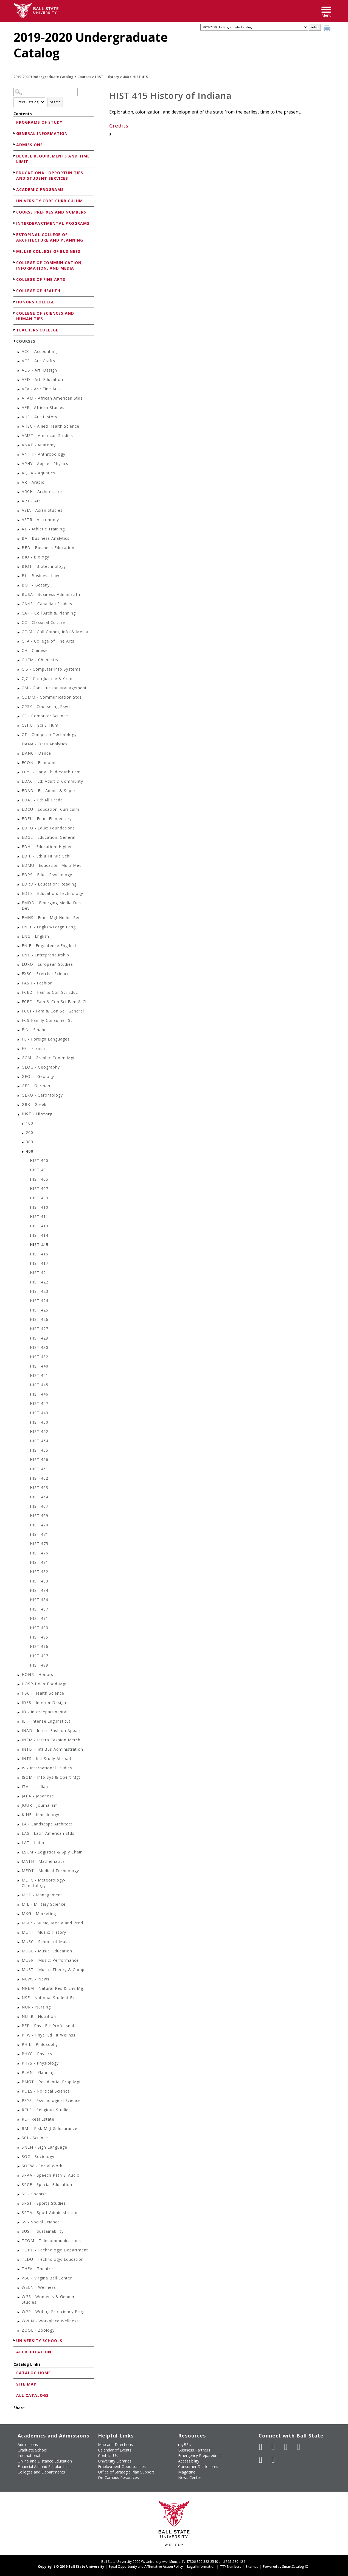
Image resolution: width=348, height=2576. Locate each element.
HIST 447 (39, 1403)
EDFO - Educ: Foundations (48, 828)
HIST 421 (39, 1272)
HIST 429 (39, 1338)
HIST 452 (39, 1431)
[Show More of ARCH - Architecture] (19, 492)
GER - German (36, 1085)
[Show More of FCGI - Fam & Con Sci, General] (19, 1012)
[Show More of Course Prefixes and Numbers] (14, 212)
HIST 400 (39, 1160)
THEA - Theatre (37, 2268)
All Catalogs (32, 2395)
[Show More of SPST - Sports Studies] (19, 2204)
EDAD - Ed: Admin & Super (48, 790)
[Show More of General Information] (14, 133)
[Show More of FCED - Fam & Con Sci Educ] (19, 993)
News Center (189, 2477)
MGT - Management (42, 1894)
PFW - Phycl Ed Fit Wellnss (48, 2035)
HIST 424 (39, 1300)
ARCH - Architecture (42, 491)
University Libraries (114, 2461)
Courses (84, 76)
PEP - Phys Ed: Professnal (48, 2025)
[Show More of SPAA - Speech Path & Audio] (19, 2176)
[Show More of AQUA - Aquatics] (19, 473)
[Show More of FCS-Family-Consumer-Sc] (19, 1021)
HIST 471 (39, 1534)
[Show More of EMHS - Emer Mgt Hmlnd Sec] (19, 918)
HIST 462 (39, 1478)
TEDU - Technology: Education (53, 2259)
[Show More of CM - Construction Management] (19, 688)
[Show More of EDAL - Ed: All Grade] (19, 800)
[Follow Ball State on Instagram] (298, 2447)
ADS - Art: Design (39, 370)
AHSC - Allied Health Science (50, 426)
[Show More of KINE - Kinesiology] (19, 1815)
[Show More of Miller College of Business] (14, 251)
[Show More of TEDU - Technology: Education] (19, 2260)
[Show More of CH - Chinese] (19, 651)
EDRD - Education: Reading (49, 884)
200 (29, 1132)
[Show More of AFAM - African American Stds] (19, 399)
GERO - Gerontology (42, 1095)
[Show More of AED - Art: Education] (19, 380)
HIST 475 (39, 1543)
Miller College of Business (48, 251)
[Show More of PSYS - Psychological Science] (19, 2101)
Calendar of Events (114, 2450)
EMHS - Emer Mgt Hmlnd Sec (51, 917)
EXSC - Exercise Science (46, 973)
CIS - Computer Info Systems (51, 669)
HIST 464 (39, 1496)
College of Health (38, 290)
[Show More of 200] (23, 1133)
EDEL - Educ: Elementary (47, 818)
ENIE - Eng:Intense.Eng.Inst (49, 945)
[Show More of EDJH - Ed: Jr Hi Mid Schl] (19, 857)
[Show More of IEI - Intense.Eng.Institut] (19, 1722)
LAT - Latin (33, 1842)
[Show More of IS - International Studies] (19, 1768)
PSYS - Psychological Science (51, 2100)
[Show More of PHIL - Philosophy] (19, 2045)
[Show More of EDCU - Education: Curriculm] (19, 810)
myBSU (184, 2444)
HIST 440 (39, 1366)
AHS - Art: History (39, 416)
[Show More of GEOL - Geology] (19, 1077)
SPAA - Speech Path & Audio (51, 2175)
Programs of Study (39, 122)
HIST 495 (39, 1637)
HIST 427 (39, 1328)
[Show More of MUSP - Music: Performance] (19, 1961)
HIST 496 (39, 1646)
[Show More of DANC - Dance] (19, 754)
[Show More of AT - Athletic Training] (19, 530)
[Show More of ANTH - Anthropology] (19, 455)
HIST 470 (39, 1525)
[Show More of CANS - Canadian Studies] (19, 604)
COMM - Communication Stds (52, 697)
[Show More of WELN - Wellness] (19, 2288)
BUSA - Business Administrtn (51, 594)
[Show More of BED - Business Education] (19, 548)
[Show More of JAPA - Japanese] (19, 1796)
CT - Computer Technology (49, 734)
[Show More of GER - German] (19, 1086)
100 (29, 1123)
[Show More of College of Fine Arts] (14, 279)
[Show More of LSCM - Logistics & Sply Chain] (19, 1853)
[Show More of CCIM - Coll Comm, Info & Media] (19, 632)
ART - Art (31, 500)
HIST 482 (39, 1571)
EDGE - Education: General (48, 837)
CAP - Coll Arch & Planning (49, 613)
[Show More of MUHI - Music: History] (19, 1933)
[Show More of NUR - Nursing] (19, 2008)
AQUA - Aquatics (38, 472)
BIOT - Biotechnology (44, 566)
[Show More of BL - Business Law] (19, 576)
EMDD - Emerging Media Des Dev (51, 905)
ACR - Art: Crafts (38, 360)
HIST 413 (39, 1225)
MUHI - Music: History (44, 1932)
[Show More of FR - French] (19, 1049)
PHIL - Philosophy (40, 2044)
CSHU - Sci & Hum (40, 725)
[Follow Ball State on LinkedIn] (261, 2460)
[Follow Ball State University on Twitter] (273, 2447)
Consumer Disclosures (198, 2466)
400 (126, 76)
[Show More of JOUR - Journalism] (19, 1806)
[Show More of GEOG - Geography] (19, 1068)
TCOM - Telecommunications (51, 2240)
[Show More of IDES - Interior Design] (19, 1703)
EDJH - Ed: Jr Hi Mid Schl (46, 856)
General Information (42, 133)
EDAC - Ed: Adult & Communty (52, 781)
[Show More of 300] (23, 1142)
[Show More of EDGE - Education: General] (19, 838)
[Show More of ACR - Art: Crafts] (19, 361)
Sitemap (252, 2566)
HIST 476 (39, 1553)
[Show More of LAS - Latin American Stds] (19, 1834)
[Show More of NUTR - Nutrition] (19, 2017)
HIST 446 (39, 1394)
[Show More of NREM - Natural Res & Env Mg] (19, 1989)
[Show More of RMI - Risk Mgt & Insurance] (19, 2129)
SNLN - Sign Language (44, 2147)
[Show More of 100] (23, 1124)
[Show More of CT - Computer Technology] (19, 735)
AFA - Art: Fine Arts (41, 388)
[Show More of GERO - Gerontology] (19, 1096)
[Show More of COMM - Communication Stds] (19, 698)
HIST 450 (39, 1422)
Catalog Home (33, 2372)
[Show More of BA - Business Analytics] (19, 539)
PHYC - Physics (37, 2053)
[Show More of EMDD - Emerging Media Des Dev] (19, 903)
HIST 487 (39, 1609)
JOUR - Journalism (40, 1805)
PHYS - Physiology (40, 2063)
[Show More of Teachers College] (14, 329)
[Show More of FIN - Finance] (19, 1030)
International (29, 2455)
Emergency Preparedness (200, 2455)
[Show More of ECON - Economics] (19, 763)
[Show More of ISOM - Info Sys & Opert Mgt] (19, 1778)
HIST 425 (39, 1310)
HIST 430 (39, 1347)
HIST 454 (39, 1440)
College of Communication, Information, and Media (49, 265)
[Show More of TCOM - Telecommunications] (19, 2241)
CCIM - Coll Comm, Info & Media (55, 631)
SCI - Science (35, 2137)
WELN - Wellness (39, 2287)
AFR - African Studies (43, 407)
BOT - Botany (36, 585)
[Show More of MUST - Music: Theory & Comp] (19, 1970)
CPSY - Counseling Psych (47, 706)
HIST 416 (39, 1254)
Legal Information (201, 2566)
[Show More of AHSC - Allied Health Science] (19, 427)
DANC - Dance (36, 753)
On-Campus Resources (118, 2477)
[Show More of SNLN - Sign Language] (19, 2148)
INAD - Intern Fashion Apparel (52, 1730)
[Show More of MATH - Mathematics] (19, 1862)
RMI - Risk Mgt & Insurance (49, 2128)
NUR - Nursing (36, 2007)
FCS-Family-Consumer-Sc (47, 1020)
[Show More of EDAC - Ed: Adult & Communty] (19, 782)
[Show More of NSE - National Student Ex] (19, 1998)
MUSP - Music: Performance (50, 1960)
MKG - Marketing (39, 1913)
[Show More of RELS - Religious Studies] (19, 2110)
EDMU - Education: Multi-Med (52, 865)
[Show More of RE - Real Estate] (19, 2120)
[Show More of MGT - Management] (19, 1895)
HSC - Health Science (43, 1693)
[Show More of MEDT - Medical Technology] (19, 1871)
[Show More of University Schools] (14, 2340)
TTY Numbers (230, 2566)
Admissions (29, 144)
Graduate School (32, 2450)
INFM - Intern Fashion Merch (51, 1739)
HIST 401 (39, 1169)
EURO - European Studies (47, 964)
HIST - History (107, 76)
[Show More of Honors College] (14, 301)
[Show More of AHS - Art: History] (19, 417)
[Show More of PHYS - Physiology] (19, 2064)
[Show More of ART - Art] (19, 501)
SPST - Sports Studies (44, 2203)
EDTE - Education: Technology (52, 893)
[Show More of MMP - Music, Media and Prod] (19, 1923)
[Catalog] (254, 27)
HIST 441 (39, 1375)
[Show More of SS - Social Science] (19, 2222)
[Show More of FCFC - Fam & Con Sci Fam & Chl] (19, 1002)
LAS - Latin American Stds (48, 1833)
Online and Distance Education (45, 2461)
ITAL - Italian (35, 1786)
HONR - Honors (37, 1674)
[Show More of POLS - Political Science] (19, 2092)
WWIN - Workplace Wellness (50, 2320)
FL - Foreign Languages (46, 1039)
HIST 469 (39, 1515)
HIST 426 (39, 1319)
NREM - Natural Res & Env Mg (52, 1988)
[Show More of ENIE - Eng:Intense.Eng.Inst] (19, 946)
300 (29, 1141)
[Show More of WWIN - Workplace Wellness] (19, 2321)
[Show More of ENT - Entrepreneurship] (19, 955)
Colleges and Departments (41, 2472)
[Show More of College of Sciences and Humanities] (14, 313)
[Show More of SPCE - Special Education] (19, 2185)
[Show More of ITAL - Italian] (19, 1787)
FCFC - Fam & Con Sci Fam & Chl (55, 1001)
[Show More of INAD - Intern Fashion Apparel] (19, 1731)
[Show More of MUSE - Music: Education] (19, 1951)
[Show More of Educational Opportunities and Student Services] (14, 172)
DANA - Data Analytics (45, 743)
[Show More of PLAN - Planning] (19, 2073)
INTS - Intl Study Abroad (46, 1758)
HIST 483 (39, 1581)
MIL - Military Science (44, 1904)
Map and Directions (115, 2444)
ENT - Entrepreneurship (45, 955)
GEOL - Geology (38, 1076)
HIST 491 (39, 1618)
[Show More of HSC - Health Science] (19, 1694)
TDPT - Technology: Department (55, 2250)
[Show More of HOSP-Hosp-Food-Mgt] (19, 1684)
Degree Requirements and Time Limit (53, 158)
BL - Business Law (40, 575)
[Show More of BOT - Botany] (19, 586)
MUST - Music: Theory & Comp (53, 1969)
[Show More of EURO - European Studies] (19, 965)
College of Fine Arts (40, 279)
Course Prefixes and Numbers (51, 212)
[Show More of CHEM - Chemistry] (19, 660)
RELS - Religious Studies (46, 2109)
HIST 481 (39, 1562)
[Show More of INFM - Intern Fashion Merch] (19, 1740)
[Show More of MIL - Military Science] (19, 1905)
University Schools (39, 2340)
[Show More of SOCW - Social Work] (19, 2166)
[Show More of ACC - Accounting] (19, 352)
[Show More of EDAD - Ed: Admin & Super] (19, 791)
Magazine (186, 2472)
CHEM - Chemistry (40, 659)
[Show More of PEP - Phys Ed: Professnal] (19, 2026)
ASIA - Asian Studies (42, 510)
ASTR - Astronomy (40, 519)
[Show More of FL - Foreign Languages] (19, 1040)
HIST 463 (39, 1487)
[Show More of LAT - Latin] (19, 1843)
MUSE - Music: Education (47, 1951)
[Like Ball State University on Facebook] (261, 2447)
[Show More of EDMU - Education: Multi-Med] (19, 866)
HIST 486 (39, 1599)
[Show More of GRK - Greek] (19, 1105)
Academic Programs (40, 189)
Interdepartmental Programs (52, 223)
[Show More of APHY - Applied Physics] (19, 464)
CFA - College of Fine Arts (48, 641)
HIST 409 (39, 1197)
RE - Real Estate (38, 2119)
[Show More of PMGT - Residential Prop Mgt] (19, 2082)
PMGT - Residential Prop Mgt (51, 2081)
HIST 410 (39, 1207)
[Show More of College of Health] (14, 290)
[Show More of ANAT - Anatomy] (19, 445)
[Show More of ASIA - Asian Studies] (19, 511)
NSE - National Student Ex (48, 1997)
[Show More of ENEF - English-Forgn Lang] (19, 927)
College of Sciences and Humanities (45, 316)
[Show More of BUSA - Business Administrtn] (19, 595)
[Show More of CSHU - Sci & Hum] (19, 726)
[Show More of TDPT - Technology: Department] (19, 2250)
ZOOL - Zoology (38, 2330)
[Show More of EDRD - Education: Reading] (19, 885)
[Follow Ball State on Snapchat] (273, 2460)
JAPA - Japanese (38, 1796)
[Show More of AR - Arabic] (19, 483)
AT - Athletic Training (43, 529)
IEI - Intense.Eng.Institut (46, 1721)
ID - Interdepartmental (45, 1711)
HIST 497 (39, 1655)
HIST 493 (39, 1627)
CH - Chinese (35, 650)
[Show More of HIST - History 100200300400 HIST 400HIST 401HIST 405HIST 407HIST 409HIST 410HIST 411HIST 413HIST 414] (19, 1114)
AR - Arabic (33, 482)
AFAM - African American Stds (52, 398)
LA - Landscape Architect (47, 1824)
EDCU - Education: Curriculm (50, 809)
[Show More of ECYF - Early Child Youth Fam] (19, 772)
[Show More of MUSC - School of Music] (19, 1942)
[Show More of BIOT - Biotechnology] (19, 567)
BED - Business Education (48, 547)
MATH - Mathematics (43, 1861)
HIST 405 (39, 1179)
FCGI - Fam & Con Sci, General (53, 1011)
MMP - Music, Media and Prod (52, 1922)
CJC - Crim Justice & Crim (47, 678)
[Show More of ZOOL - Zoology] (19, 2331)
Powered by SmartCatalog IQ (285, 2566)
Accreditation (33, 2351)
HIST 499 (39, 1665)
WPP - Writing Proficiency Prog (53, 2311)
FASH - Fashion (37, 983)
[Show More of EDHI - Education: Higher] (19, 847)
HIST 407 (39, 1188)
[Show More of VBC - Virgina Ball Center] (19, 2279)
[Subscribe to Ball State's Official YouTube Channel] (286, 2447)
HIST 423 (39, 1291)
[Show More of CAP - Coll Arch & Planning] (19, 614)
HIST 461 (39, 1468)
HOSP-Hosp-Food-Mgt (44, 1683)
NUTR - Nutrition (39, 2016)
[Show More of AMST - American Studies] (19, 436)
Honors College (35, 302)
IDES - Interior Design (44, 1702)
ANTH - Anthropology (43, 454)
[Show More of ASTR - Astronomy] (19, 520)
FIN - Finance (35, 1029)
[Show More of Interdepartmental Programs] (14, 223)
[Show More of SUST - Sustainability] (19, 2232)
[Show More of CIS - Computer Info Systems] (19, 670)
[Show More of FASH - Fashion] (19, 984)
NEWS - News (35, 1979)
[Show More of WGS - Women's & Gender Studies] (19, 2297)
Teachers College (37, 330)
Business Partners (194, 2450)
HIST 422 (39, 1282)
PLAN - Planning (38, 2072)
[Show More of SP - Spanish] (19, 2194)
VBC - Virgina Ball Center (47, 2278)
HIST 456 (39, 1459)
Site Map (26, 2384)
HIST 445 (39, 1384)
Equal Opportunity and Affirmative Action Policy (146, 2566)
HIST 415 (39, 1244)
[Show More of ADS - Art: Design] (19, 371)
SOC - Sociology (38, 2156)
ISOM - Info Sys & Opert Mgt (51, 1777)
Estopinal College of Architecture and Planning (49, 237)
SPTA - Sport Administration (50, 2212)
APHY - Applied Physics (45, 463)
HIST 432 (39, 1356)
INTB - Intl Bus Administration (52, 1749)
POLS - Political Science (46, 2091)
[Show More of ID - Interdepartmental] (19, 1712)
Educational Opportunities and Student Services (49, 175)
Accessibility (188, 2461)
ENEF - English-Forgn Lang (49, 926)
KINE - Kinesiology (40, 1814)
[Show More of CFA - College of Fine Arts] (19, 642)
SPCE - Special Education (47, 2184)
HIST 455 (39, 1450)
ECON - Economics (41, 762)
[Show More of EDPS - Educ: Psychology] (19, 875)
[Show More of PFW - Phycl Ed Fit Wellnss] (19, 2036)
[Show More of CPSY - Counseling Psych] (19, 707)
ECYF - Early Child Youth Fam (51, 771)
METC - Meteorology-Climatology (44, 1882)
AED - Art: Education (42, 379)
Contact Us (108, 2455)
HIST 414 (39, 1235)
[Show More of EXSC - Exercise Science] (19, 974)
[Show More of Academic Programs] (14, 189)
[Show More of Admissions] (14, 144)
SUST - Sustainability (43, 2231)
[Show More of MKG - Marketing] (19, 1914)
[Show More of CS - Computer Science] (19, 716)
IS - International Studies (47, 1767)
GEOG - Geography (41, 1067)
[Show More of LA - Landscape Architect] (19, 1825)
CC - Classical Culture (43, 622)
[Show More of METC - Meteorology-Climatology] (19, 1881)
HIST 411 (39, 1216)
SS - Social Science (41, 2221)
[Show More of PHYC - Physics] (19, 2054)
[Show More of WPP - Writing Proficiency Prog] (19, 2312)
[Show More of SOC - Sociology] (19, 2157)
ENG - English (35, 936)
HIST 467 (39, 1506)
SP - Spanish (34, 2193)
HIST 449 (39, 1412)
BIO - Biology (35, 557)
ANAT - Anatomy (39, 444)
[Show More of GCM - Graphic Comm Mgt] (19, 1058)
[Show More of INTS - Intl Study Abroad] (19, 1759)
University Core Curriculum (49, 200)
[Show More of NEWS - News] (19, 1980)
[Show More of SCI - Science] (19, 2138)
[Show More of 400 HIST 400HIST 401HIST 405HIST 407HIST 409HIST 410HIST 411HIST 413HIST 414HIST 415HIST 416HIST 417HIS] (23, 1152)
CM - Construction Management (54, 687)
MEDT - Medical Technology (50, 1870)
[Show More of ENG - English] (19, 937)
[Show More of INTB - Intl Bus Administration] (19, 1750)
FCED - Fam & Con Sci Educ (50, 992)
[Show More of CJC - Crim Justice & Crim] (19, 679)
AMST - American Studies (47, 435)
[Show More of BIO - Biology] (19, 558)
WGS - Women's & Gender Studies (48, 2299)
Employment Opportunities (122, 2466)
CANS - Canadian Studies (47, 603)
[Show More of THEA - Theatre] (19, 2269)
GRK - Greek (34, 1104)
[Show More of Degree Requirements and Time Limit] (14, 155)
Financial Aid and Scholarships (44, 2466)
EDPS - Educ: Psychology (47, 874)
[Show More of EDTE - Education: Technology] (19, 894)
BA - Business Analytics (45, 538)
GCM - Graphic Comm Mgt (48, 1057)
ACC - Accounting (39, 351)
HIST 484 (39, 1590)
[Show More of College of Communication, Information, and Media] (14, 262)
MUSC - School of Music (46, 1941)
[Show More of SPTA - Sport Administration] (19, 2213)
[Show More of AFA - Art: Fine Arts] (19, 389)
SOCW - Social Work (42, 2165)
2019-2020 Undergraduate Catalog (43, 76)
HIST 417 (39, 1263)
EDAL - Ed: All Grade (42, 800)
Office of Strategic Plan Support (126, 2472)
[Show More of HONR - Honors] (19, 1675)
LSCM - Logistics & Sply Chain (52, 1852)
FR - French (33, 1048)
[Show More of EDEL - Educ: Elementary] (19, 819)
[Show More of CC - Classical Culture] (19, 623)
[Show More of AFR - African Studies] (19, 408)
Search (55, 102)
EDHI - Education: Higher (47, 846)
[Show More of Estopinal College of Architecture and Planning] (14, 234)
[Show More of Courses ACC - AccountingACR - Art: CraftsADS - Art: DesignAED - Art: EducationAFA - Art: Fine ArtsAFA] (14, 341)
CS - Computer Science (45, 715)
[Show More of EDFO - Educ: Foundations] (19, 829)
